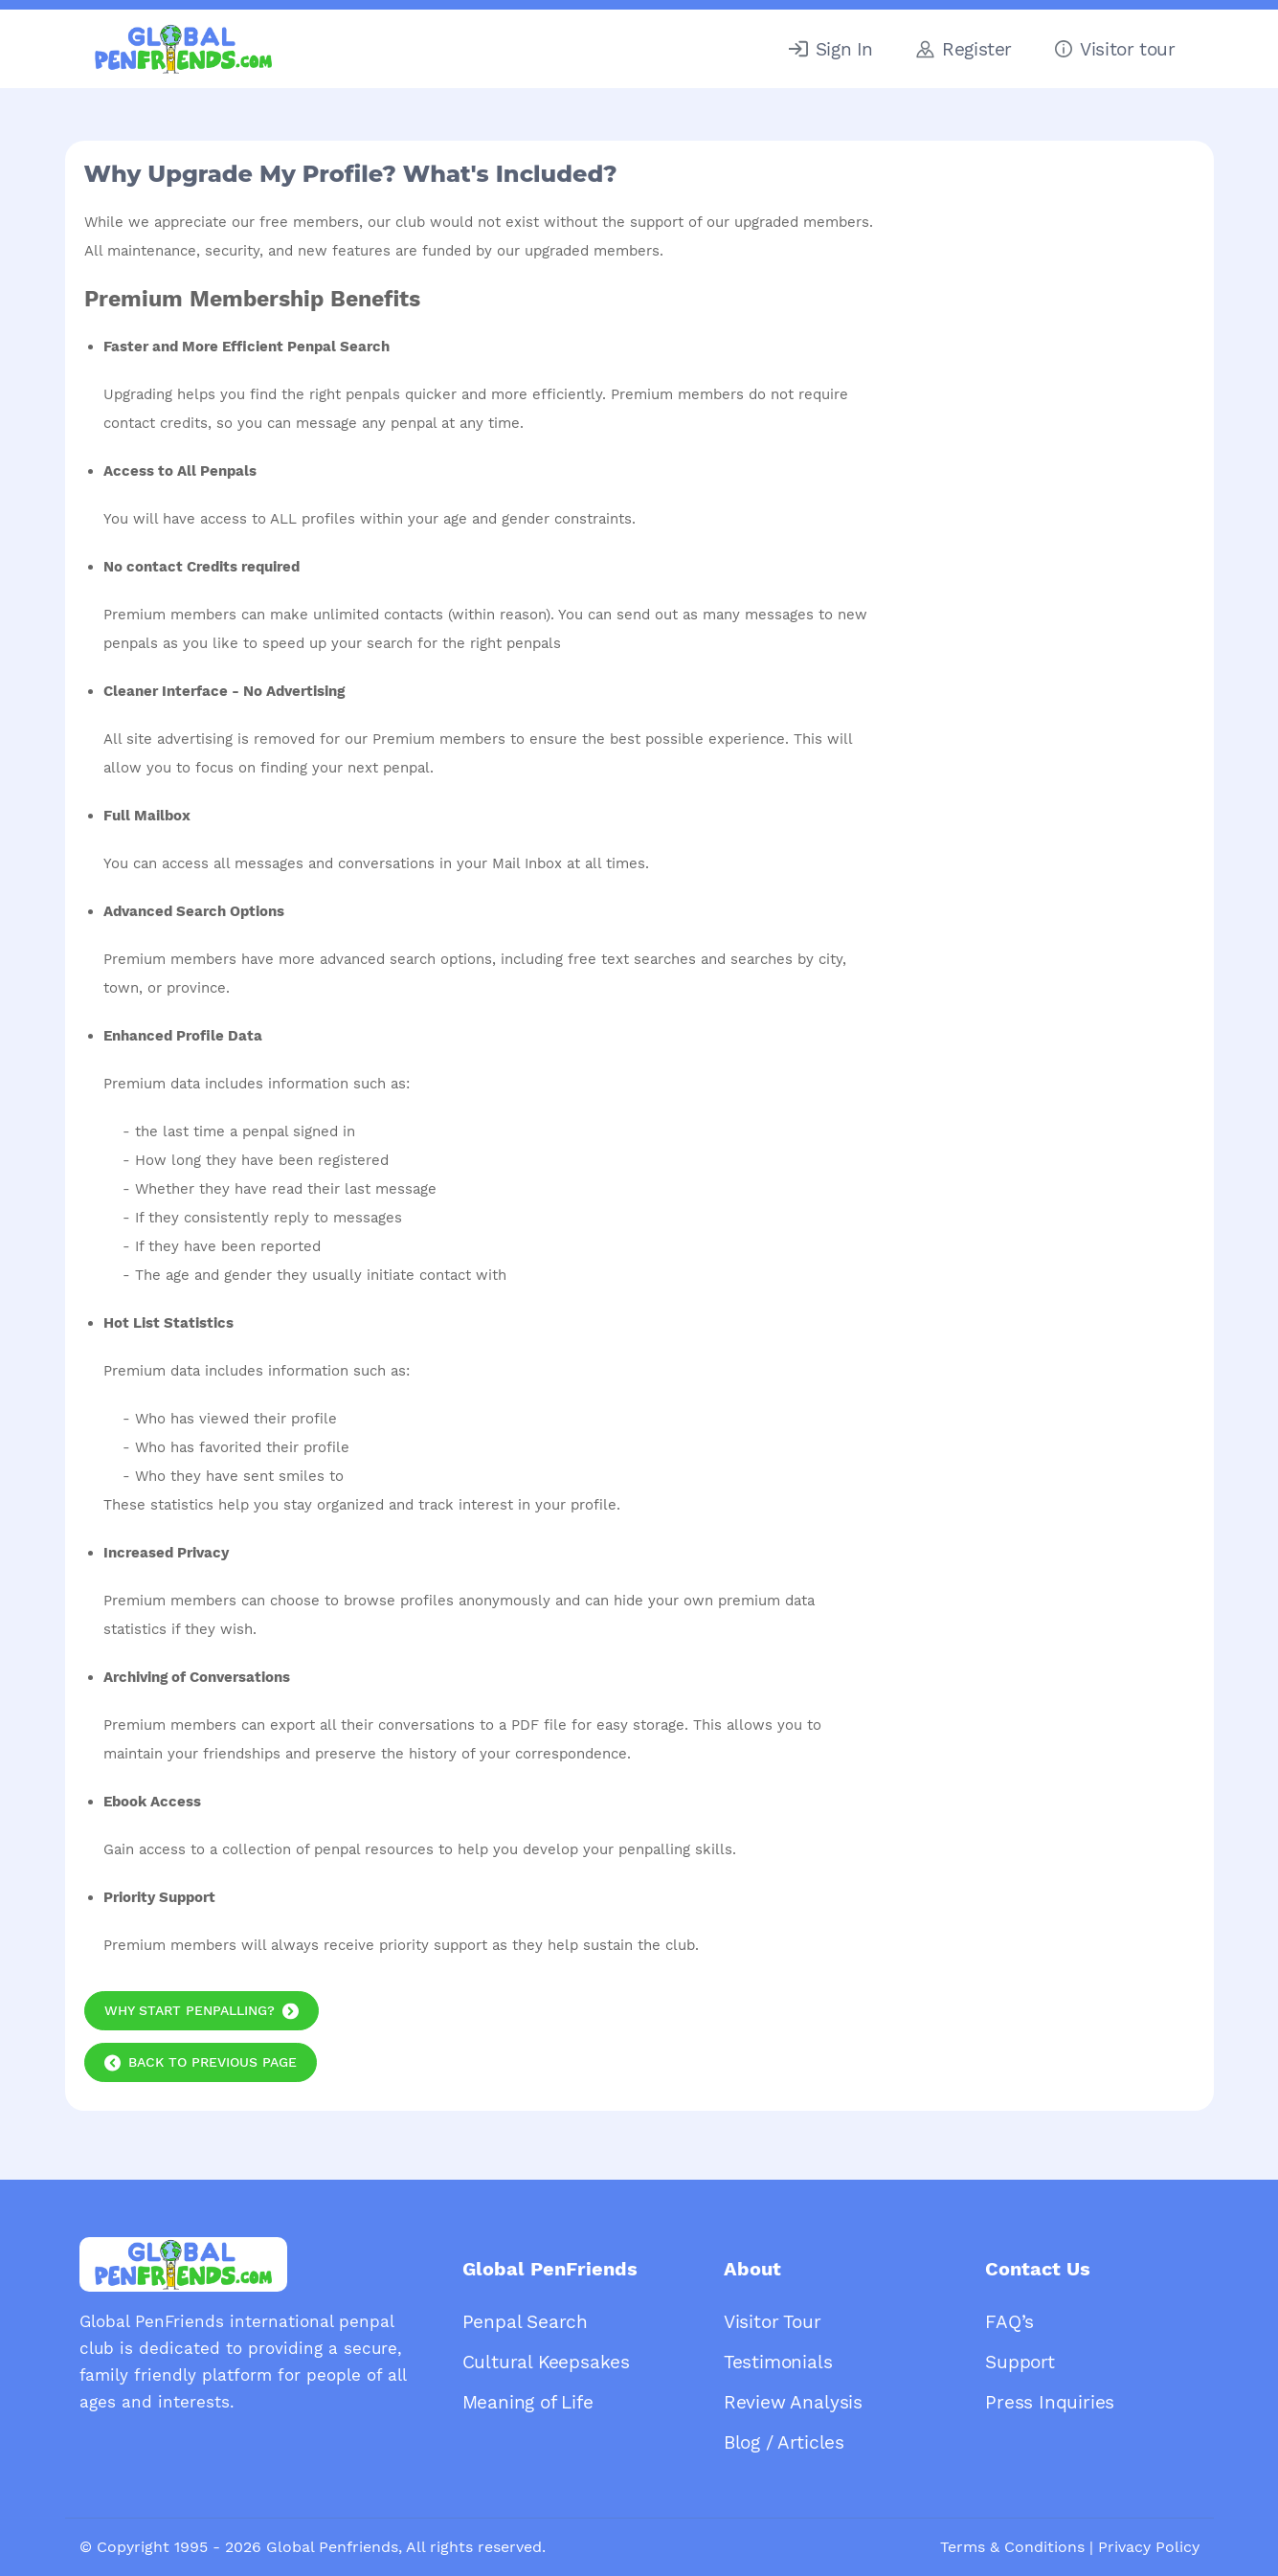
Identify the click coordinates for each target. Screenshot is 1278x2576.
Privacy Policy (1149, 2547)
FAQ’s (1009, 2322)
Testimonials (778, 2362)
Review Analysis (793, 2402)
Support (1020, 2362)
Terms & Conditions (1012, 2547)
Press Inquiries (1049, 2402)
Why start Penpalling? (189, 2010)
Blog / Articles (784, 2442)
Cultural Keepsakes (546, 2362)
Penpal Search (525, 2322)
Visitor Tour (772, 2322)
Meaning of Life (528, 2402)
